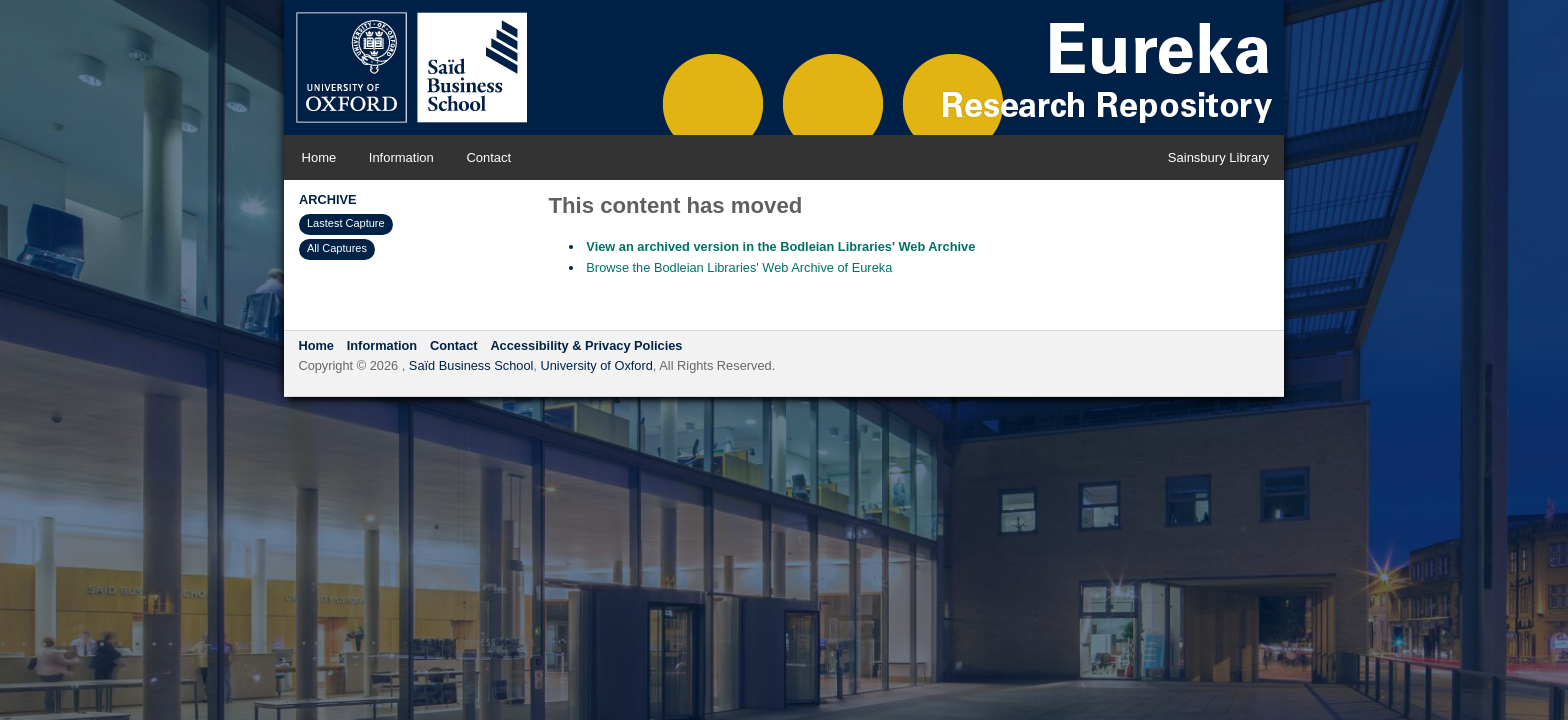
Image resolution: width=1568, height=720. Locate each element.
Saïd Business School (471, 365)
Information (401, 157)
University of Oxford (596, 365)
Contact (488, 157)
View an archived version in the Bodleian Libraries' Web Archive (780, 246)
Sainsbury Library (1218, 157)
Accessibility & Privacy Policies (586, 345)
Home (319, 157)
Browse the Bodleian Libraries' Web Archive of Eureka (739, 267)
